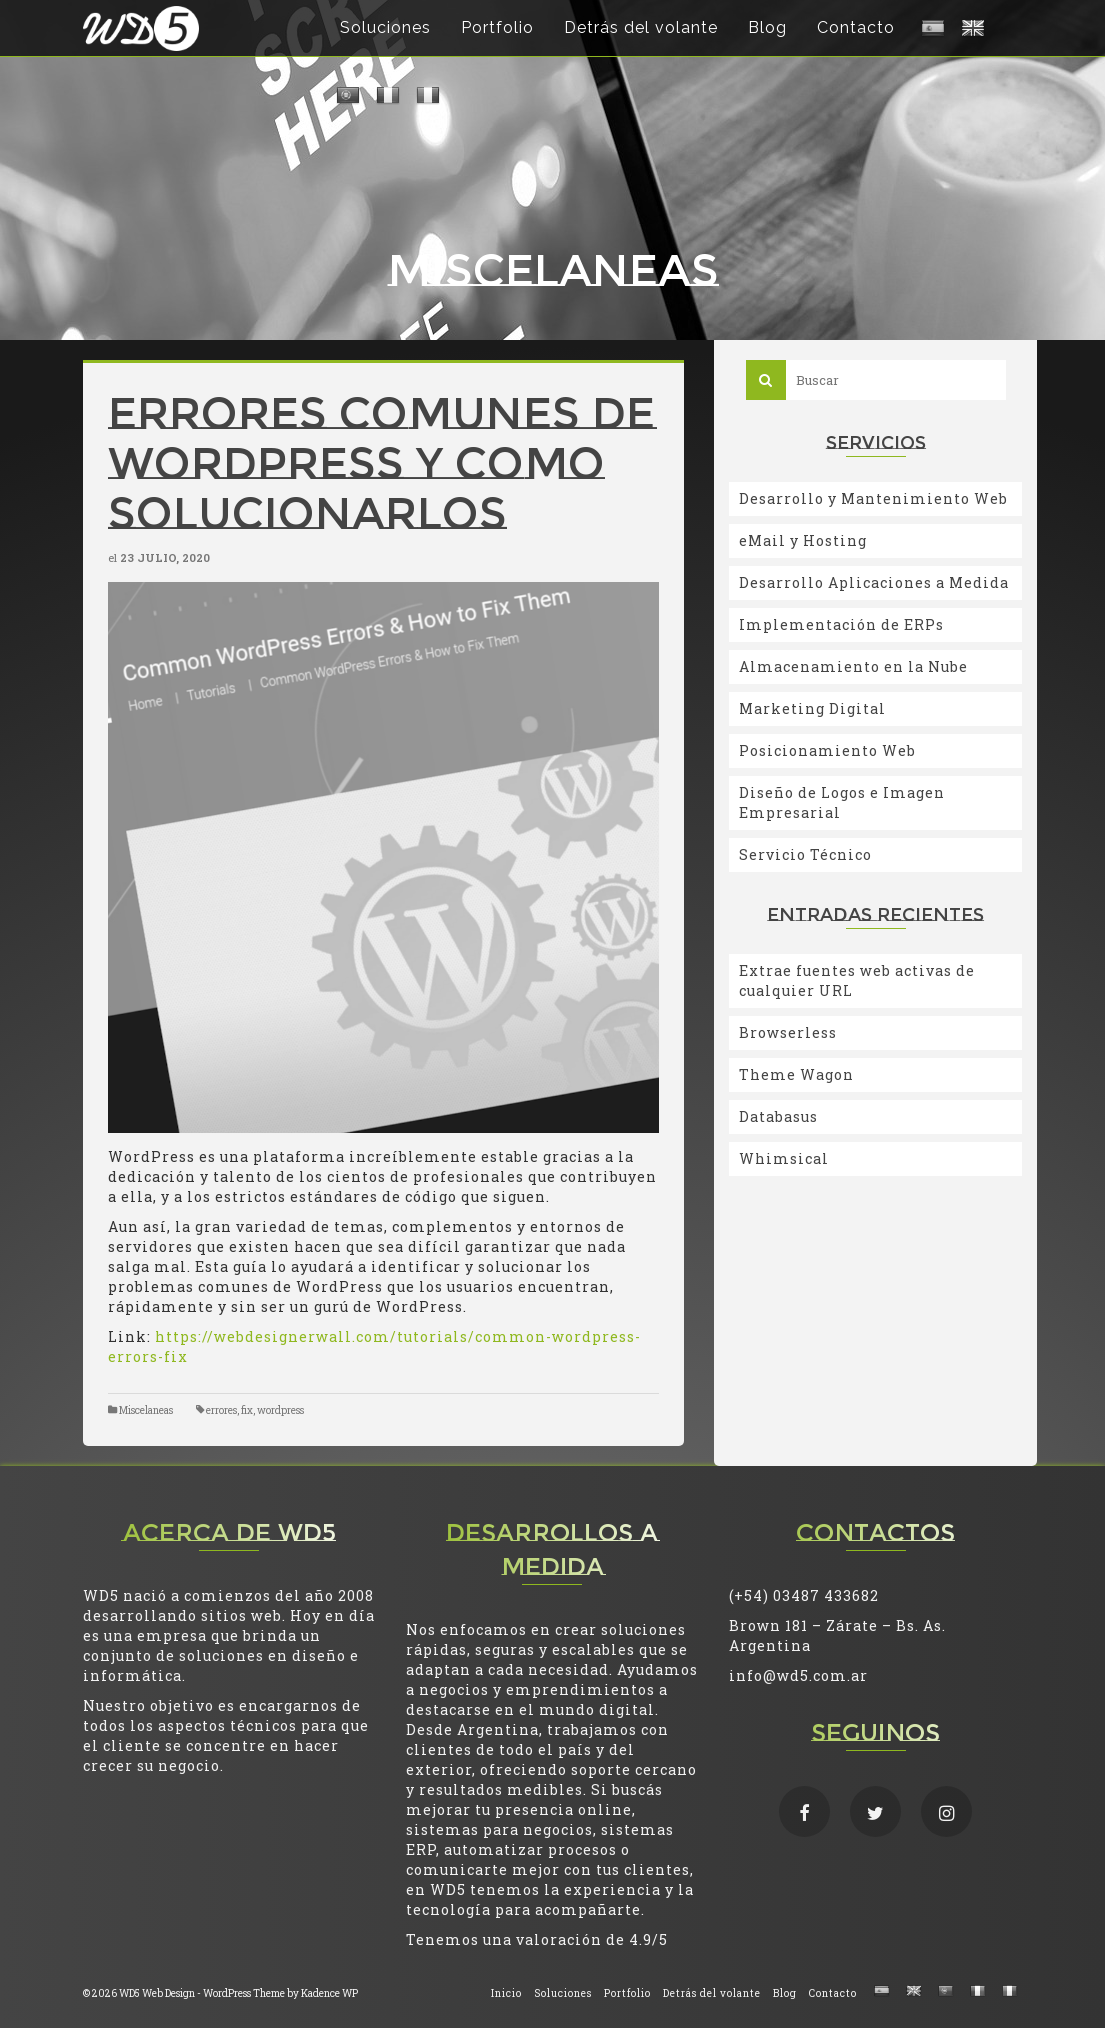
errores (221, 1410)
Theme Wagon (796, 1074)
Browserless (788, 1032)
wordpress (280, 1410)
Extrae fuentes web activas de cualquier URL (857, 980)
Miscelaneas (146, 1410)
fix (247, 1410)
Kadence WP (329, 1993)
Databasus (778, 1116)
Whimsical (784, 1158)
